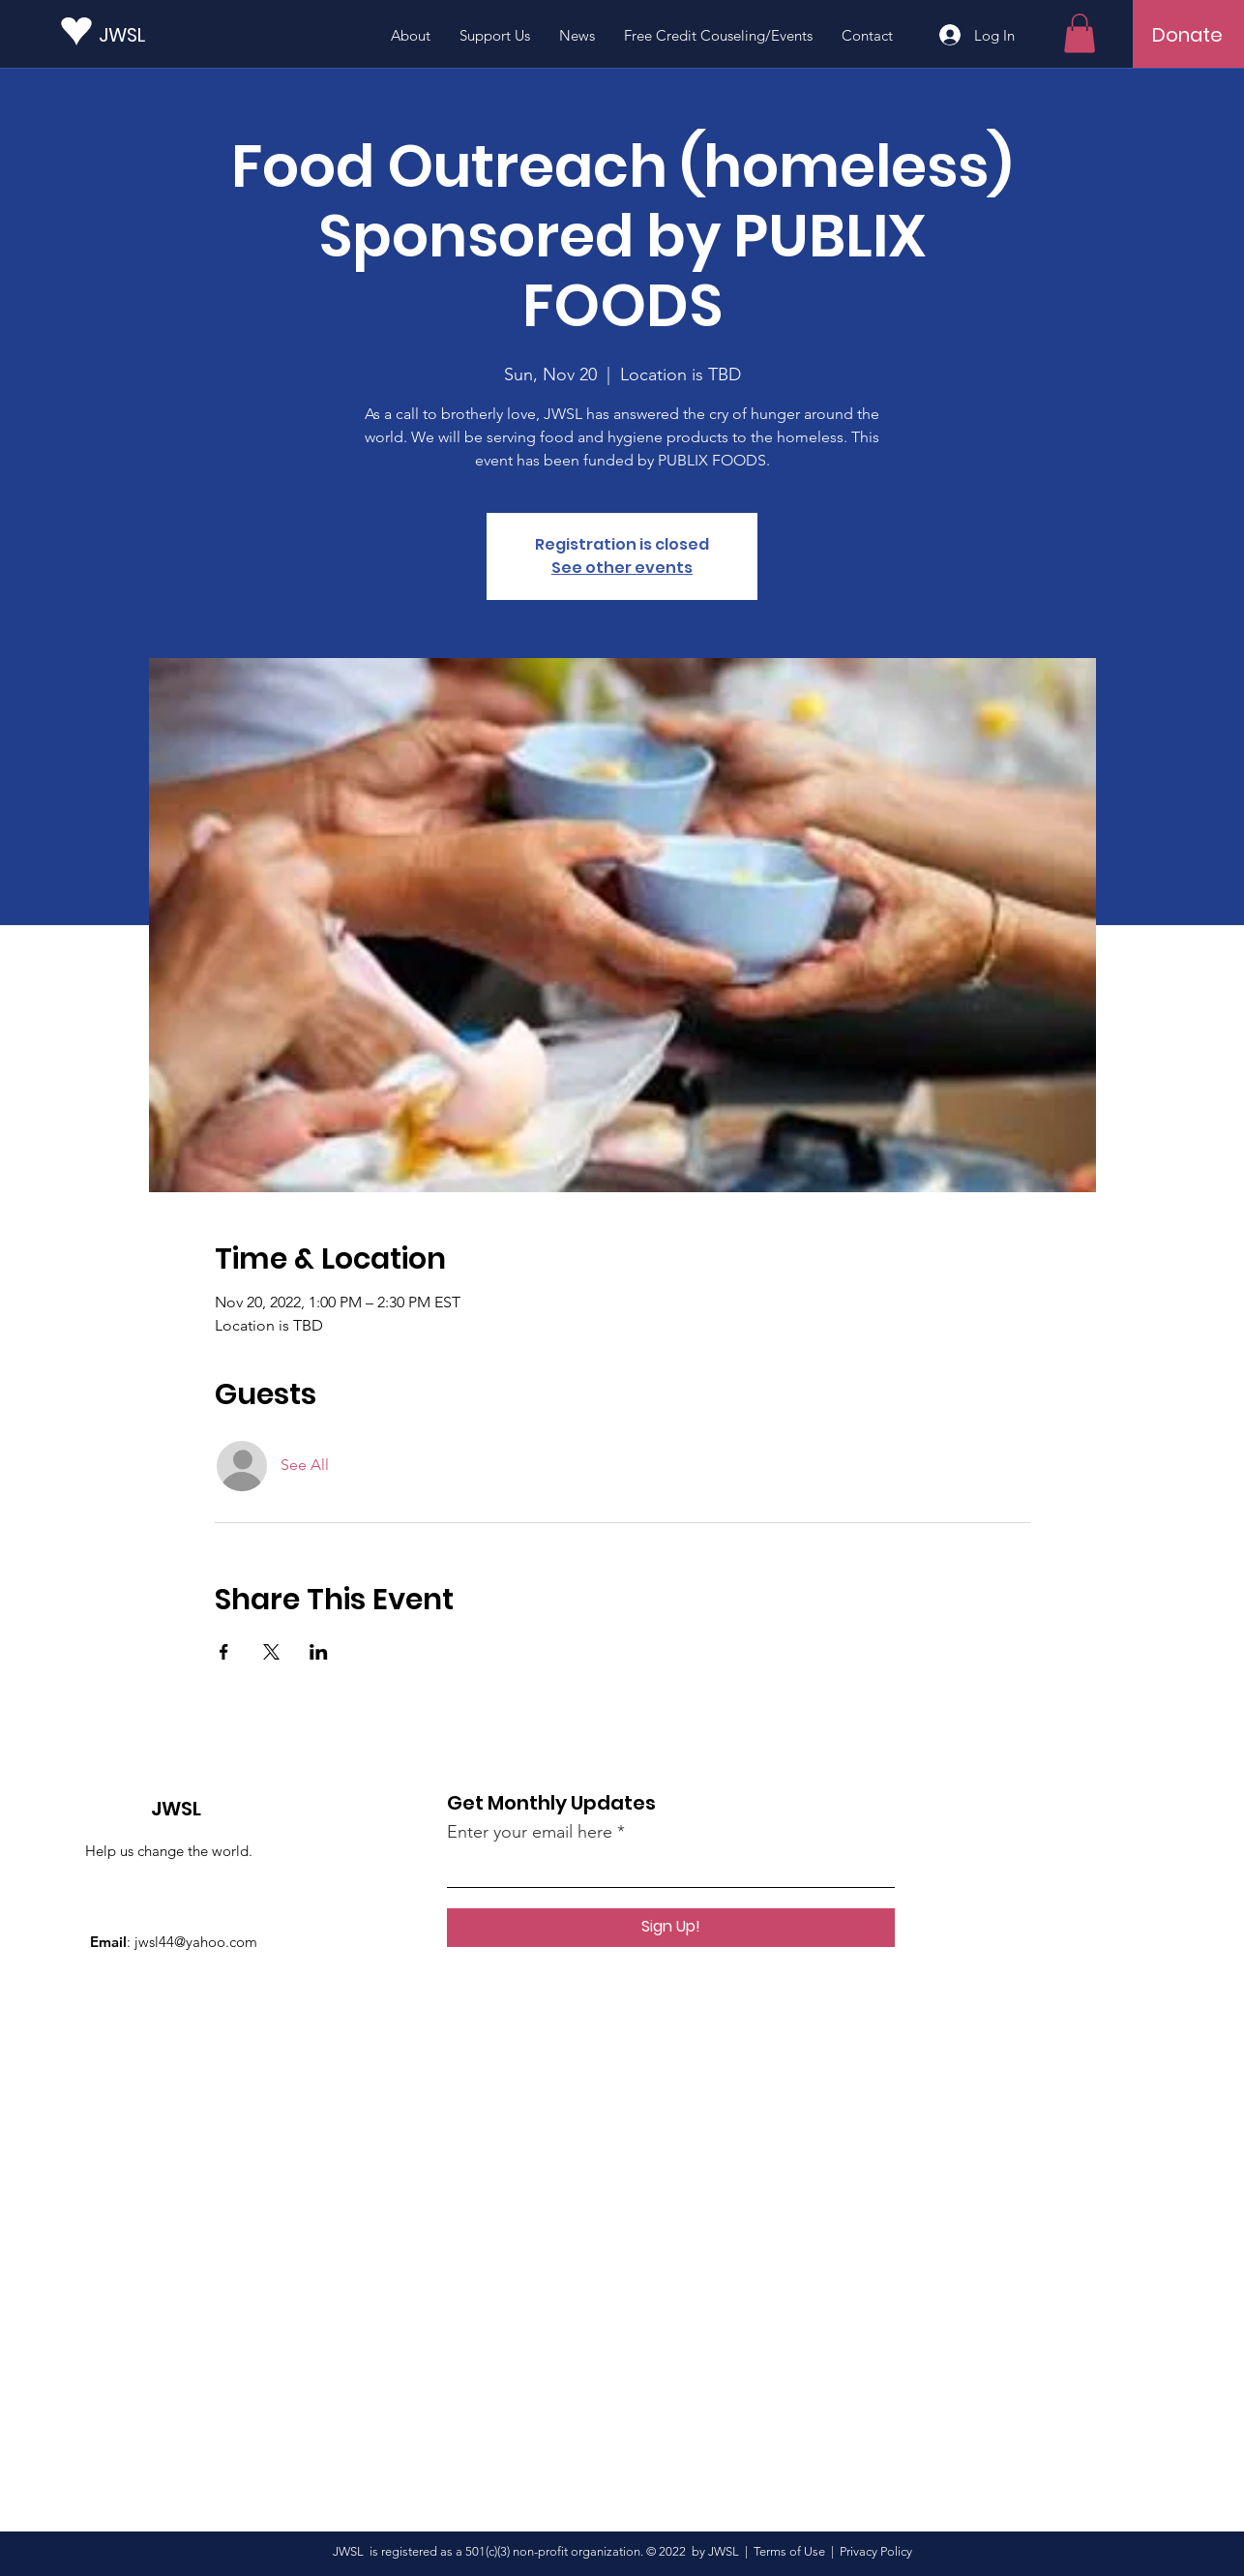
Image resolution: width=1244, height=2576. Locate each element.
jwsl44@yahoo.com (195, 1941)
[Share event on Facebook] (224, 1652)
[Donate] (1187, 34)
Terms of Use (789, 2551)
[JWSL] (186, 34)
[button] (1079, 33)
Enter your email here (529, 1832)
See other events (622, 567)
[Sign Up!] (671, 1927)
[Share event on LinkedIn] (319, 1652)
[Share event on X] (271, 1652)
